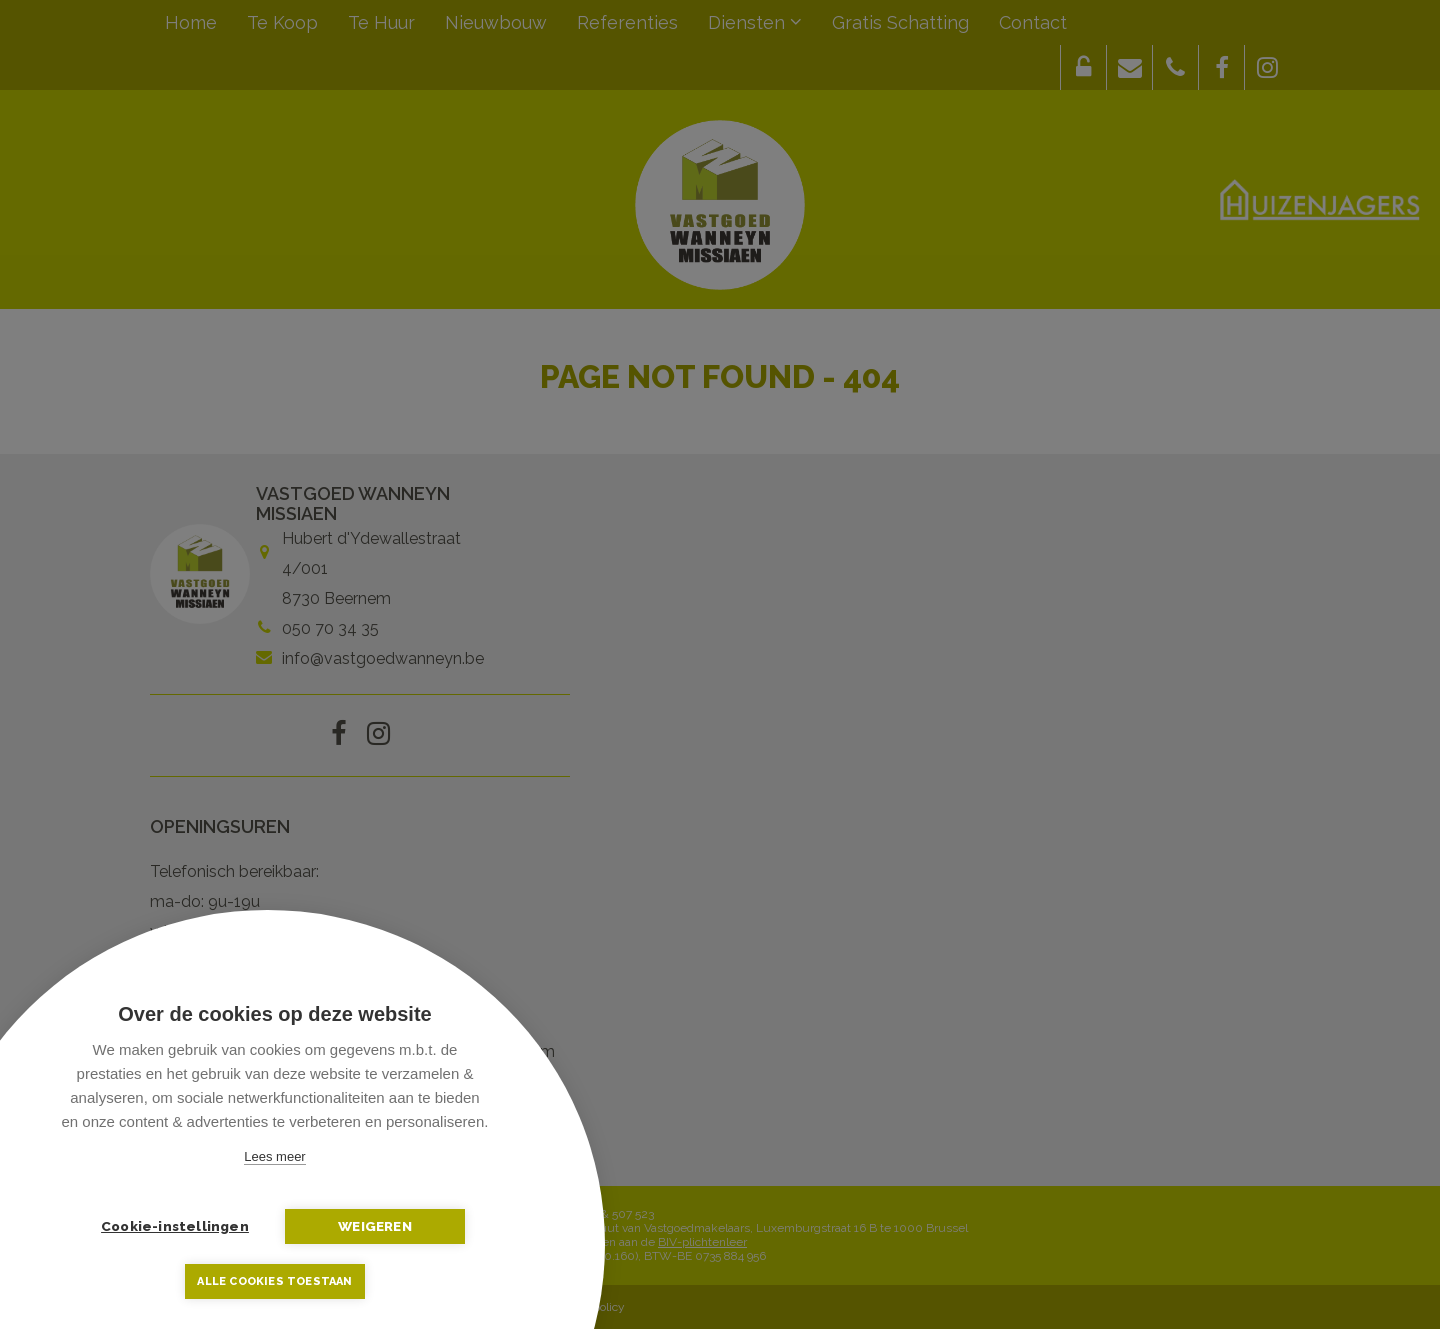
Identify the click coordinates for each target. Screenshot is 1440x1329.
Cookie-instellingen (175, 1226)
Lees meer (274, 1156)
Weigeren (375, 1226)
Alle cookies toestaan (274, 1281)
